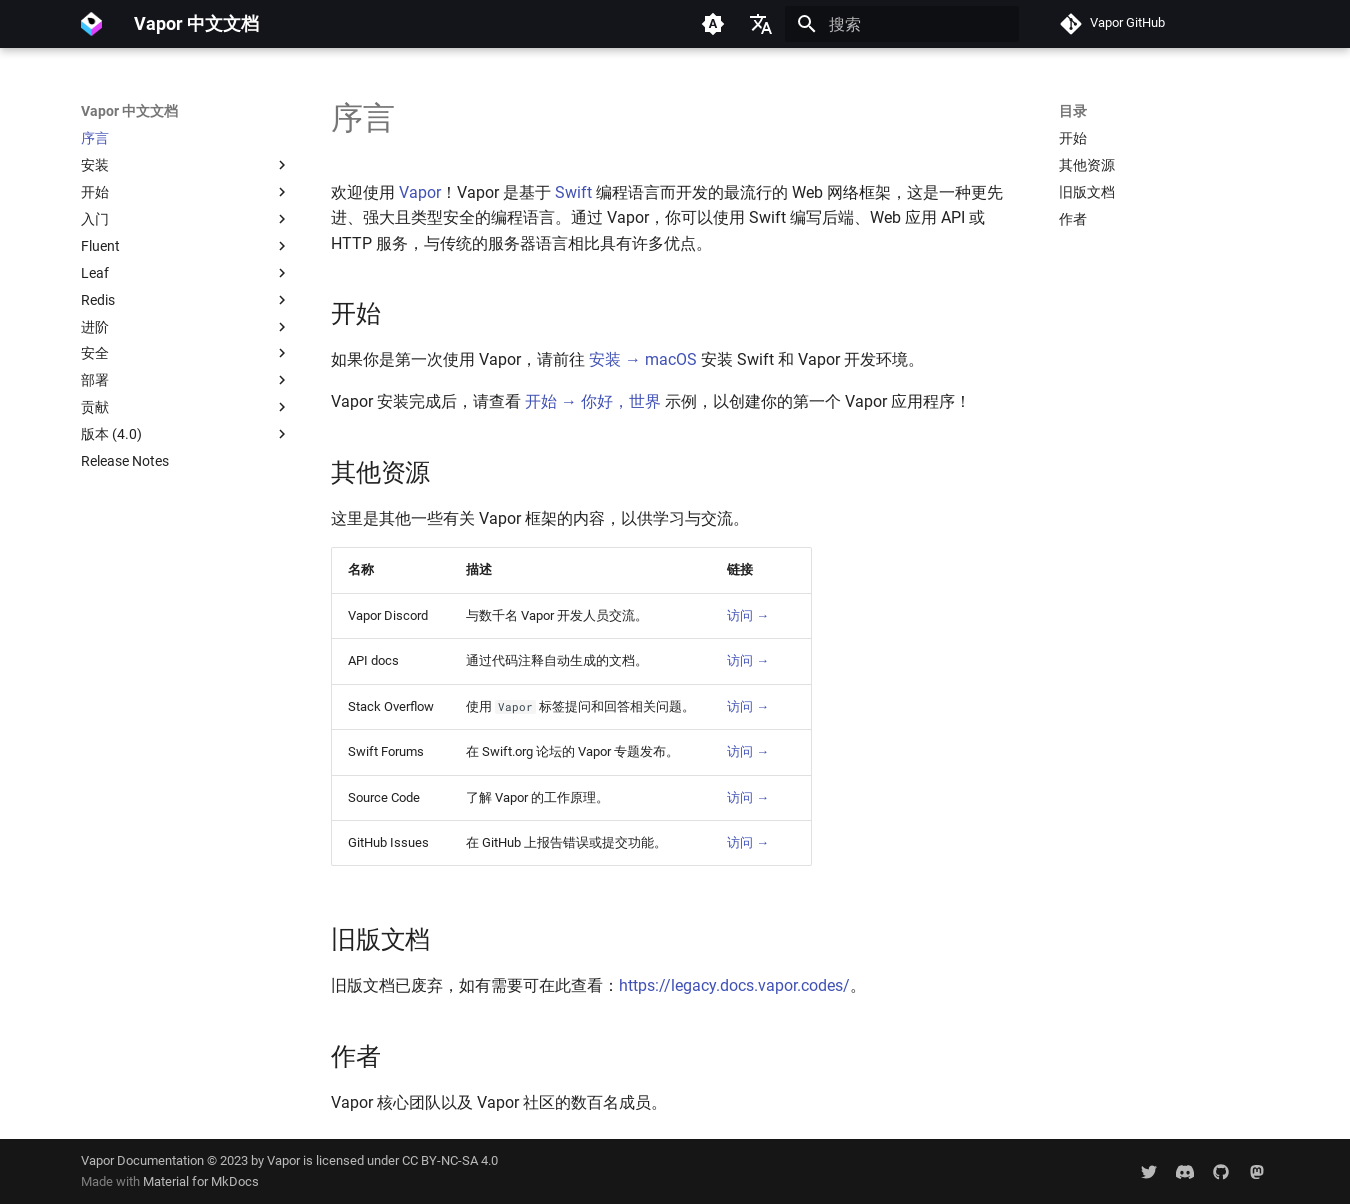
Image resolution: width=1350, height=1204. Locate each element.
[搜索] (902, 24)
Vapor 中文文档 (129, 111)
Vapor (420, 192)
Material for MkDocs (201, 1181)
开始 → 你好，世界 (593, 401)
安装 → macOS (643, 359)
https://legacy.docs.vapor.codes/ (734, 985)
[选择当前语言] (761, 24)
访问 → (748, 615)
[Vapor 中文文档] (91, 24)
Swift (573, 192)
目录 (1073, 111)
